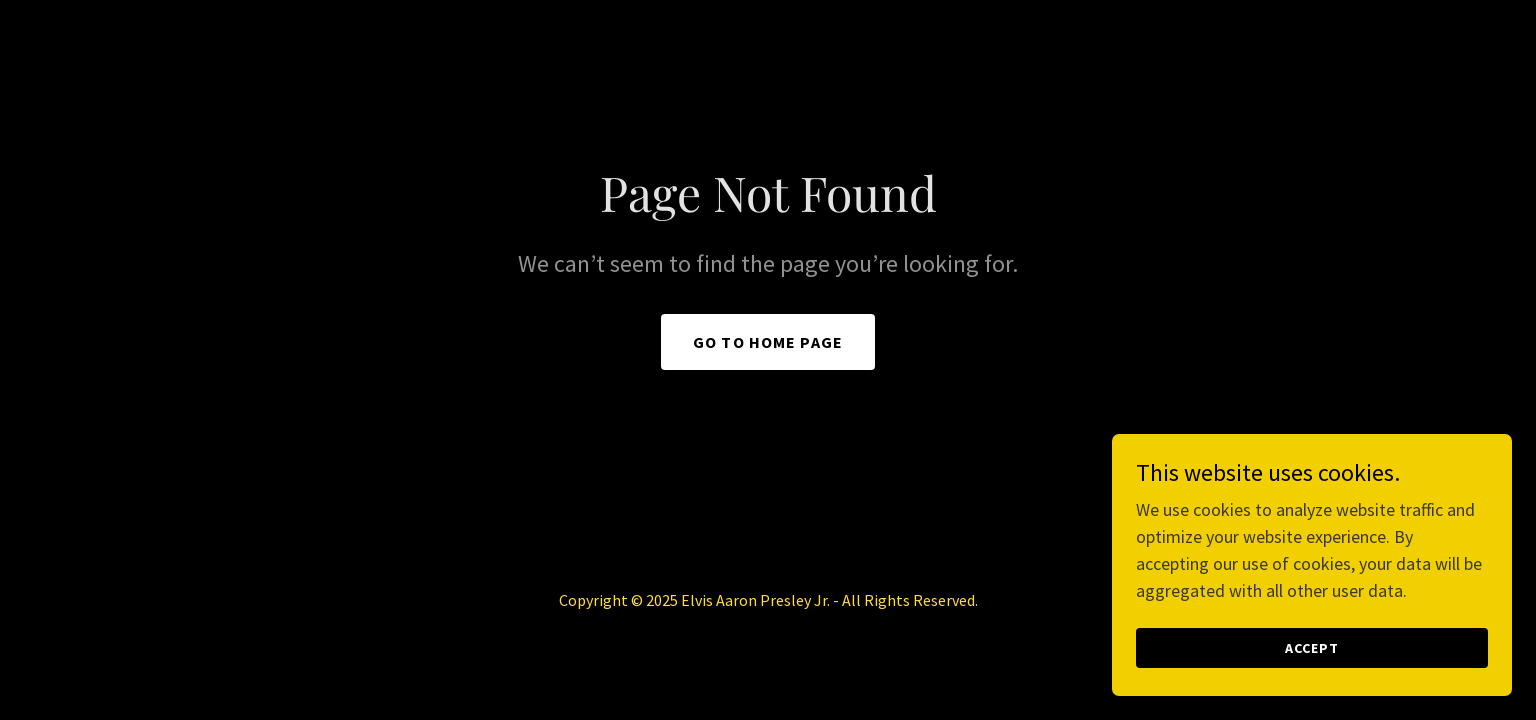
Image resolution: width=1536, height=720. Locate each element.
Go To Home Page (768, 342)
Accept (1312, 648)
